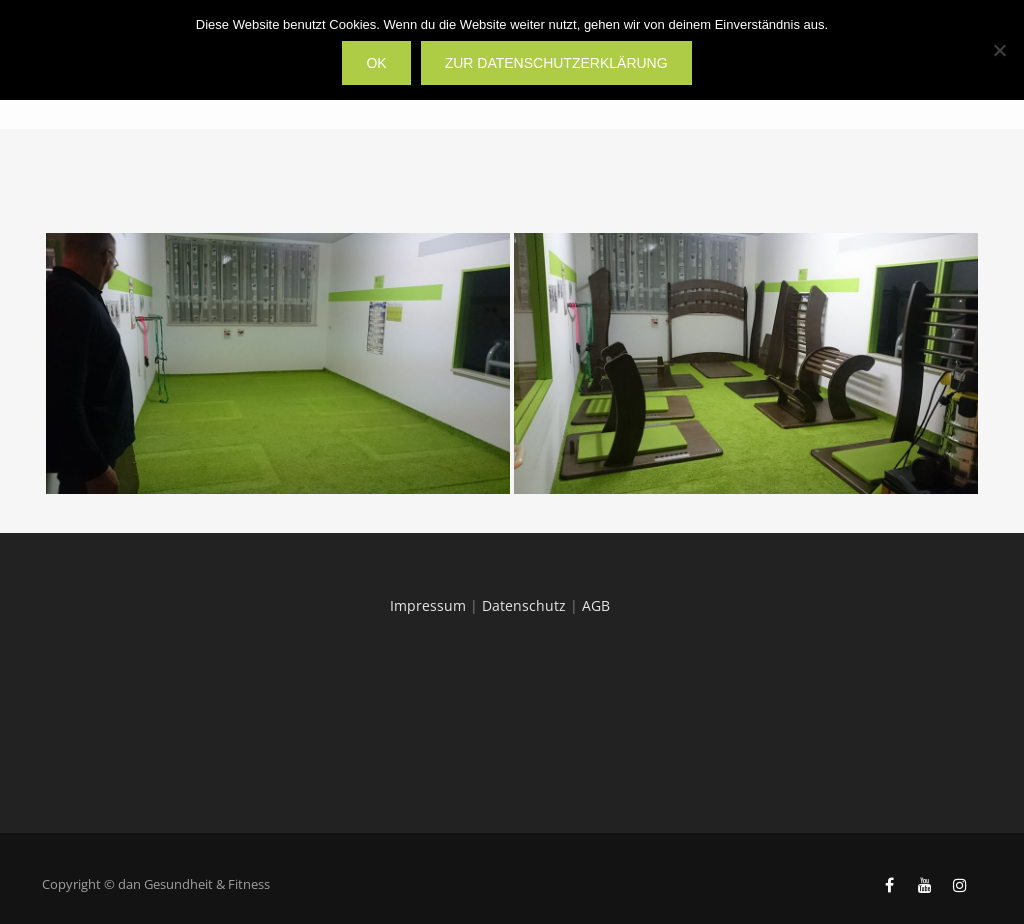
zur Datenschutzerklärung (556, 63)
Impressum (428, 605)
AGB (596, 605)
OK (376, 63)
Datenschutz (524, 605)
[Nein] (999, 50)
